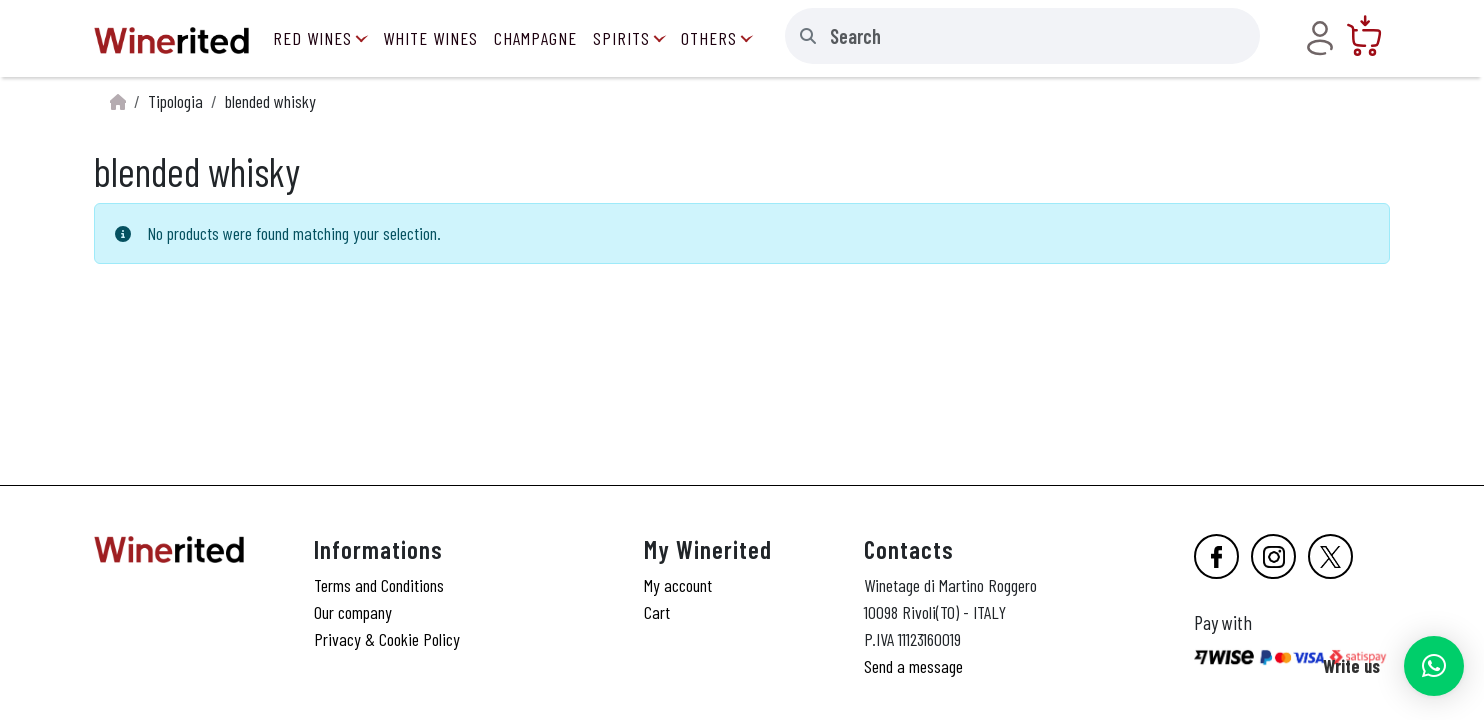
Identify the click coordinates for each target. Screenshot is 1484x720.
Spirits (621, 38)
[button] (1434, 666)
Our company (353, 612)
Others (709, 38)
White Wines (430, 38)
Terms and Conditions (379, 585)
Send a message (913, 666)
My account (678, 585)
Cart (657, 612)
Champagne (535, 38)
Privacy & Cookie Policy (387, 639)
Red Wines (312, 38)
